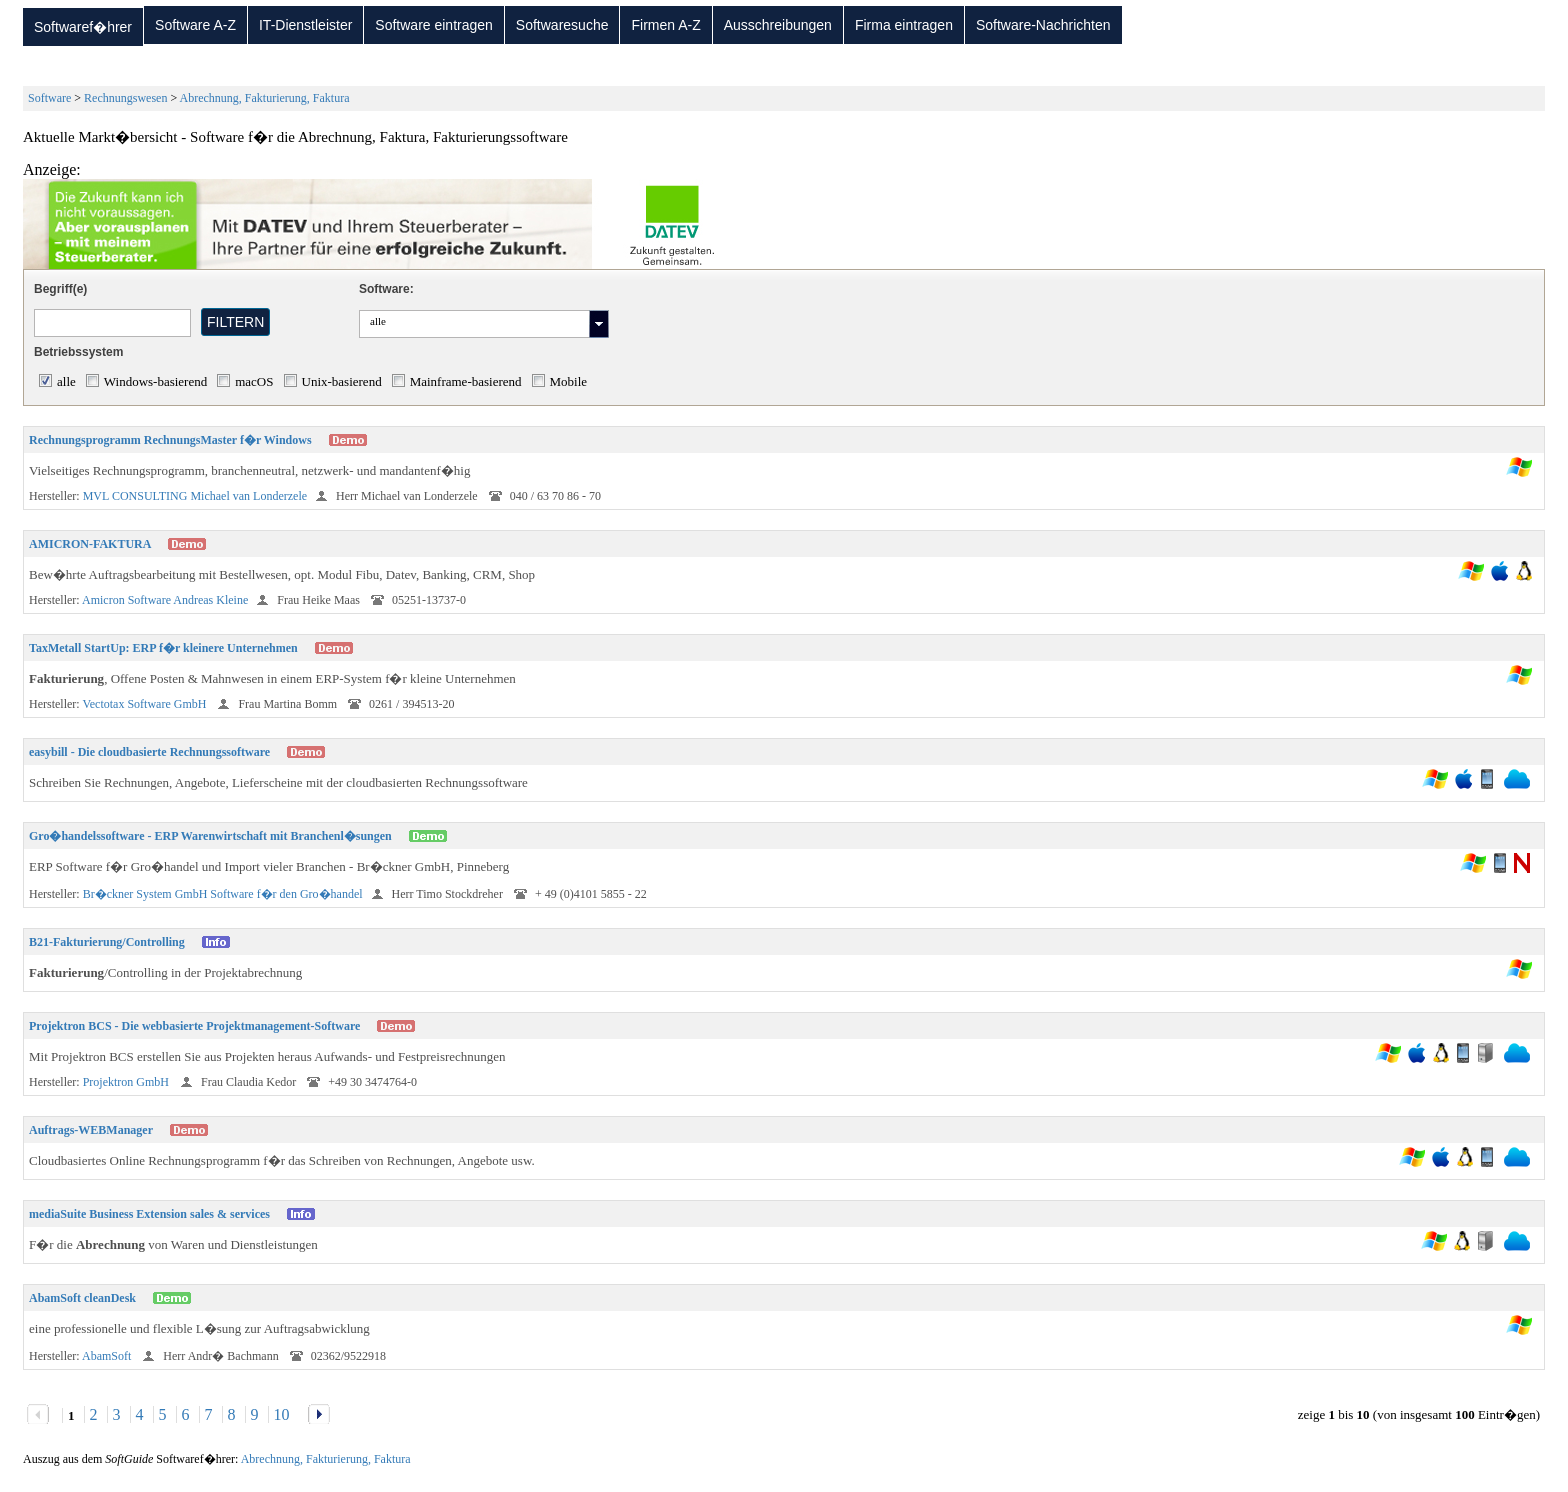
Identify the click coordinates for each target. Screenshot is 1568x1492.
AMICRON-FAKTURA (90, 544)
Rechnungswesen (125, 98)
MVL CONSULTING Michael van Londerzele (195, 496)
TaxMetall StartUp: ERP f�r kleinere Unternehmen (163, 648)
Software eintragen (434, 25)
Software (49, 98)
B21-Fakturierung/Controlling (107, 942)
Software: (386, 289)
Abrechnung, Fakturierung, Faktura (265, 98)
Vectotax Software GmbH (145, 704)
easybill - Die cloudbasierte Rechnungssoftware (149, 752)
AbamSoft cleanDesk (82, 1298)
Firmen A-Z (665, 25)
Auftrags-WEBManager (91, 1130)
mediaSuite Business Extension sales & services (149, 1214)
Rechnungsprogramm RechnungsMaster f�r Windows (170, 440)
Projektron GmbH (127, 1082)
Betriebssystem (78, 352)
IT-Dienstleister (305, 25)
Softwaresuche (562, 25)
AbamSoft (108, 1356)
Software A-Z (195, 25)
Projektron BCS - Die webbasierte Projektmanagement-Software (194, 1026)
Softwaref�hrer (83, 27)
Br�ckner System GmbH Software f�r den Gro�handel (223, 894)
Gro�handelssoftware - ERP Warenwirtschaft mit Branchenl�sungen (210, 836)
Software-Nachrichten (1043, 25)
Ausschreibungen (778, 25)
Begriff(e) (60, 289)
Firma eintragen (904, 25)
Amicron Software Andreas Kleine (165, 600)
